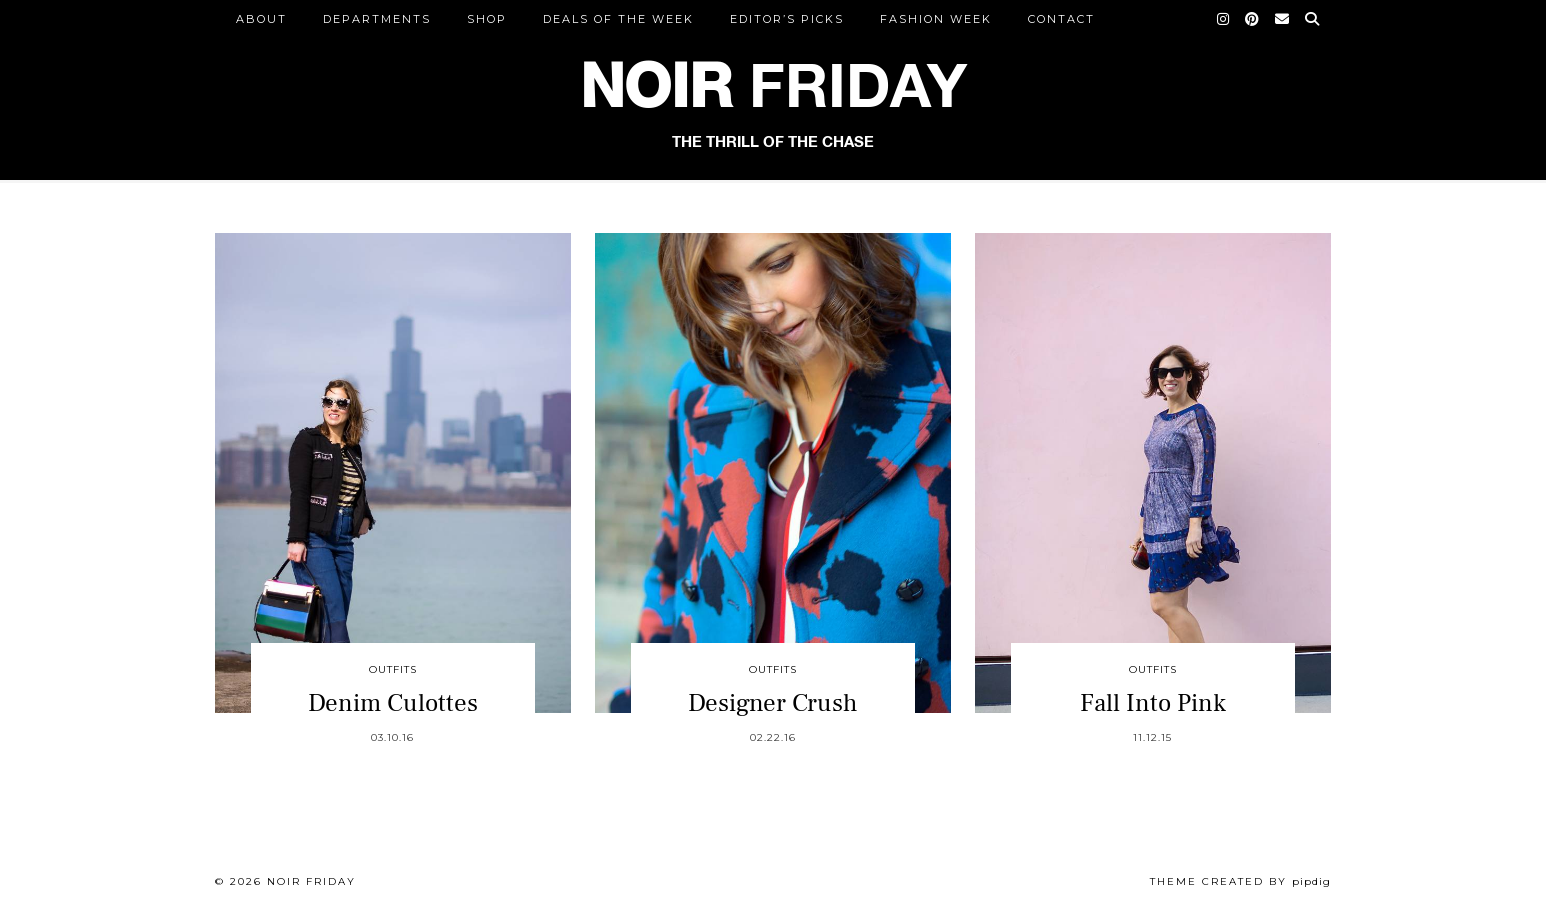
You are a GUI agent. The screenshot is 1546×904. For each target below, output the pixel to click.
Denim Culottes (393, 703)
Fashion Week (936, 19)
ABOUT (261, 19)
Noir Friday (311, 881)
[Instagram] (1224, 19)
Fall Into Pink (1153, 703)
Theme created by (1240, 881)
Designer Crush (772, 703)
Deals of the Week (618, 19)
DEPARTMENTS (377, 19)
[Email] (1283, 19)
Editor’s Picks (787, 19)
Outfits (393, 669)
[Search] (1313, 19)
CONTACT (1061, 19)
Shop (487, 19)
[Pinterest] (1253, 19)
